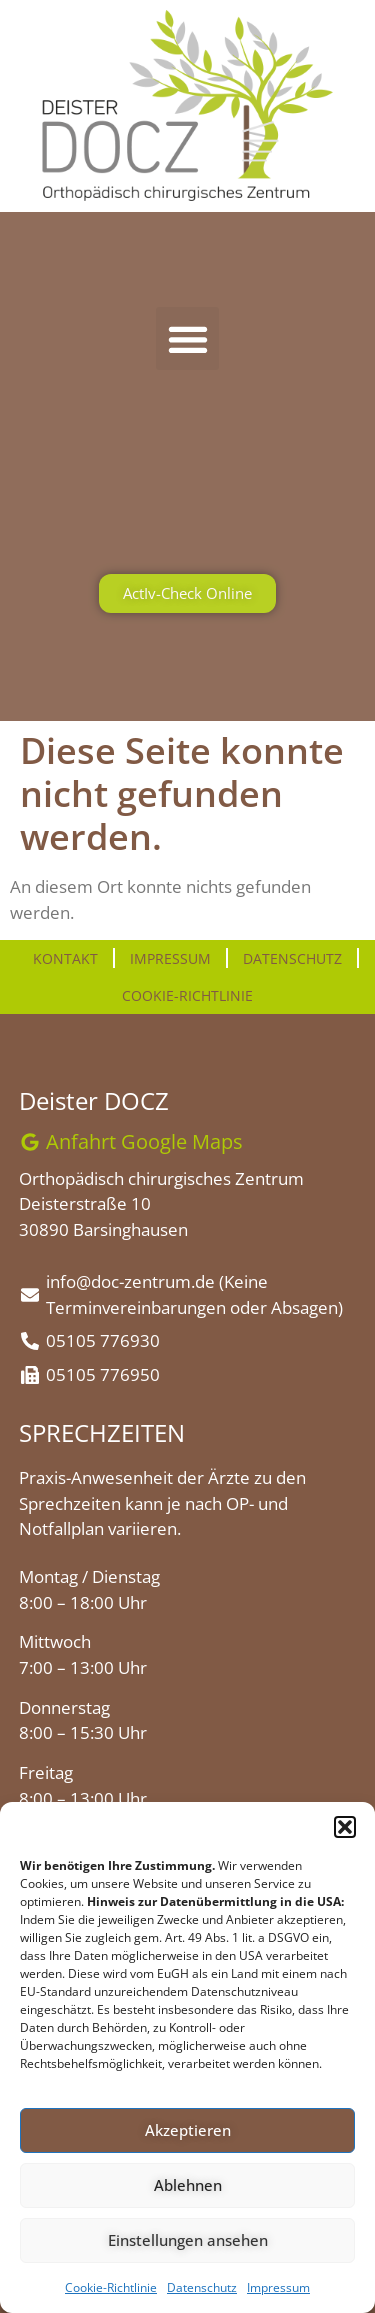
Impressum (278, 2287)
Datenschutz (202, 2287)
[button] (345, 1827)
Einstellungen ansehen (188, 2240)
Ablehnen (188, 2185)
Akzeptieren (188, 2130)
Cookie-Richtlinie (111, 2287)
